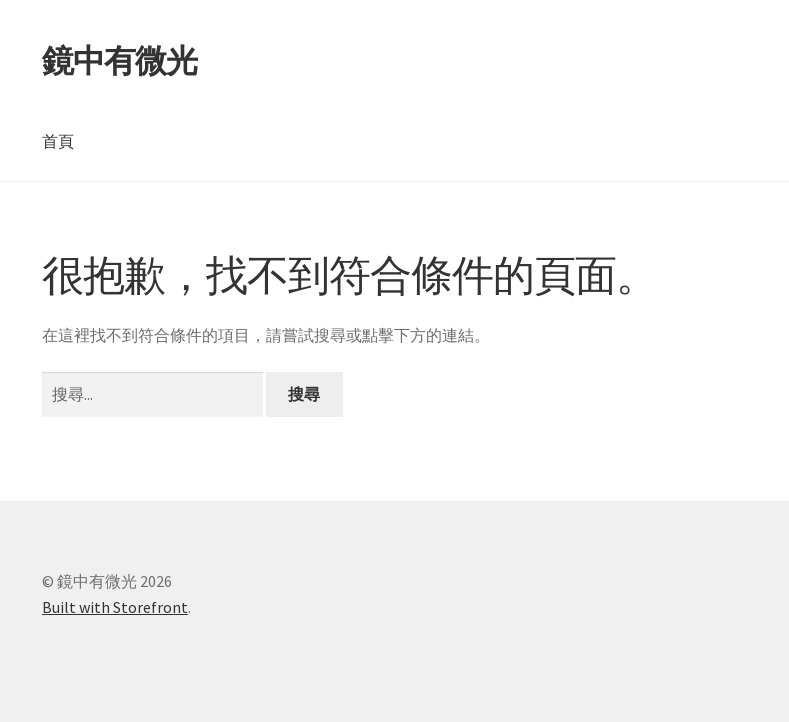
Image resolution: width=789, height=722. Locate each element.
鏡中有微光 (119, 61)
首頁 (58, 141)
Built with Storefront (115, 607)
